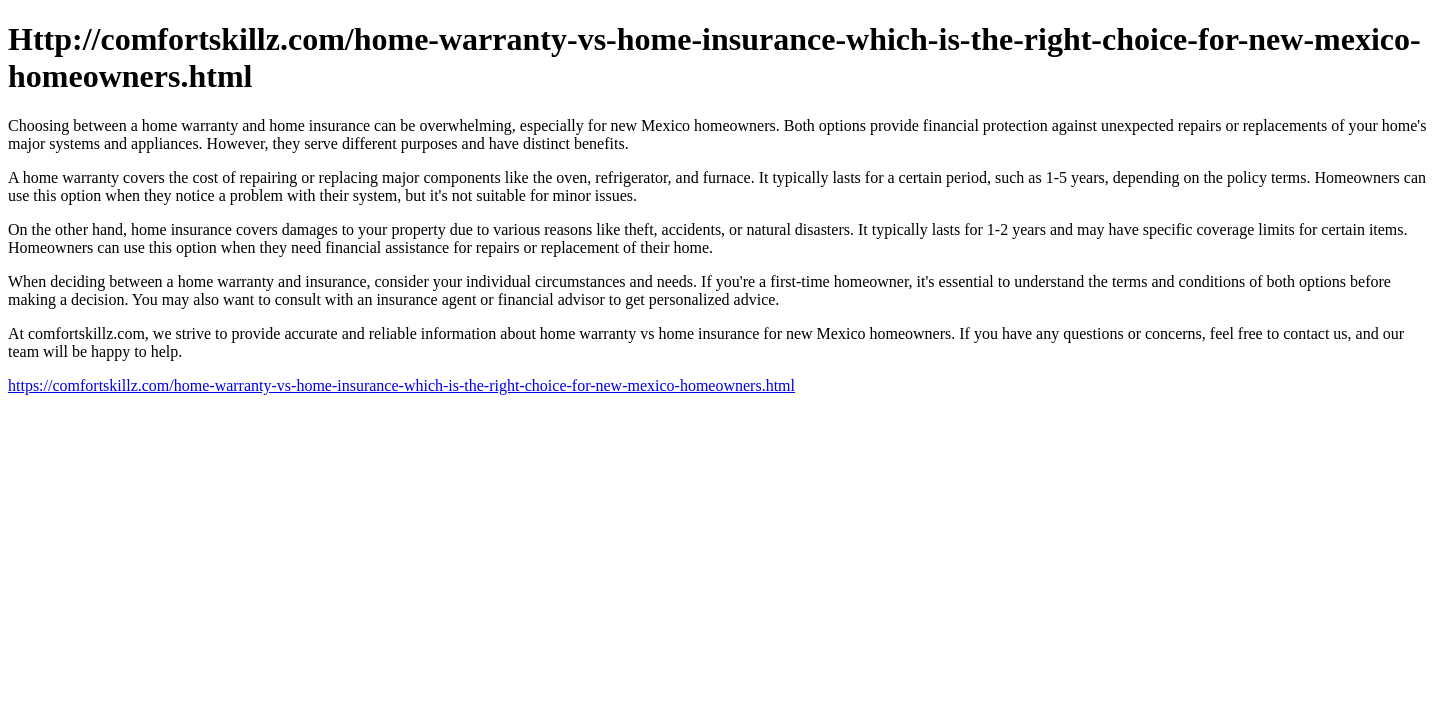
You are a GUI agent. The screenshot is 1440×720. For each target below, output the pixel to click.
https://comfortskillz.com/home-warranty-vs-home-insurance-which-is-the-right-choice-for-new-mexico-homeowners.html (401, 385)
